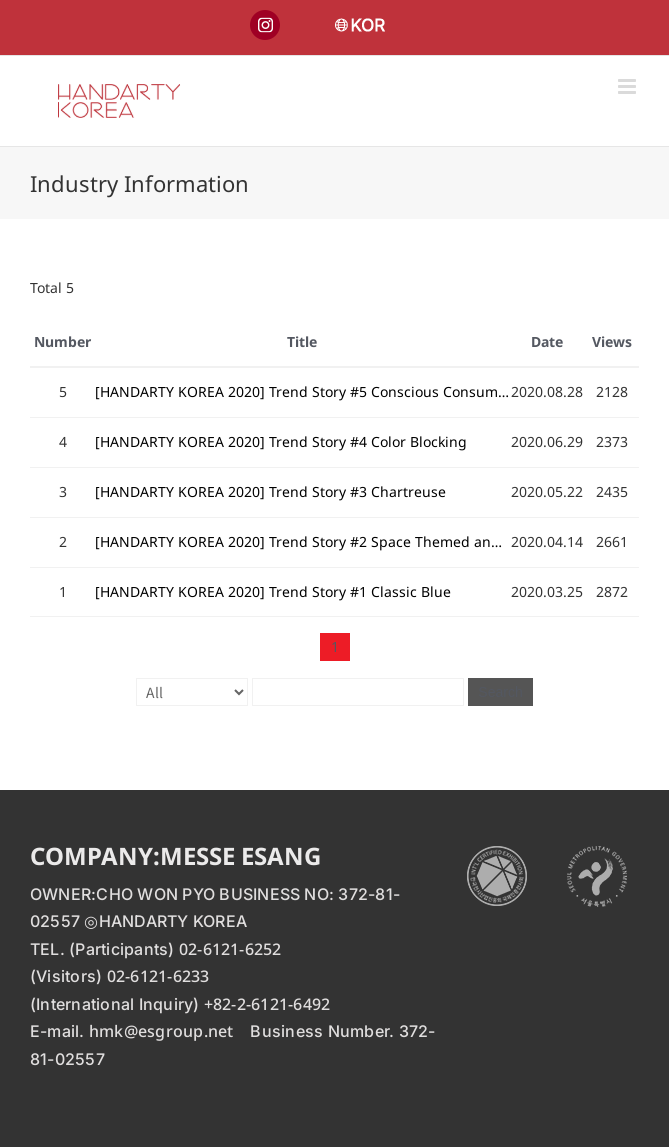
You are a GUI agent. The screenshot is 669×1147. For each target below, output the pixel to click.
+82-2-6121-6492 (267, 1004)
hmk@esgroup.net (161, 1031)
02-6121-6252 (230, 949)
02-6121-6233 (158, 976)
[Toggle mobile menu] (628, 86)
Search (500, 692)
